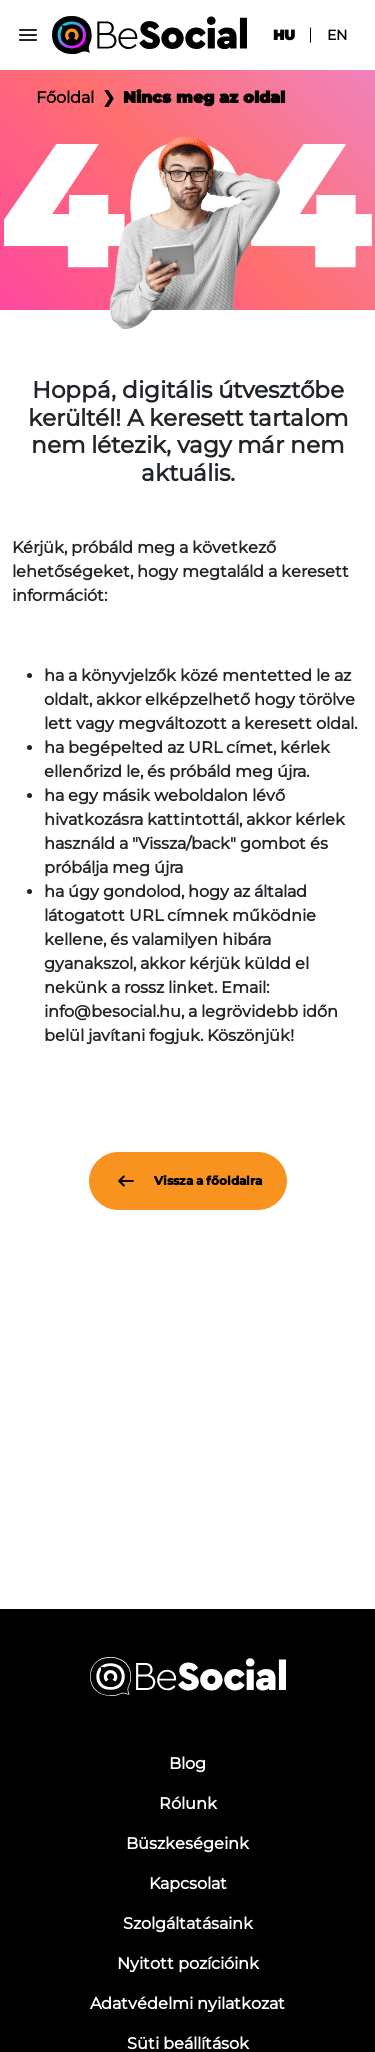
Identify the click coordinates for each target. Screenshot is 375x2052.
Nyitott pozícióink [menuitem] (188, 1963)
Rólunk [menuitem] (188, 1803)
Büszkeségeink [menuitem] (187, 1843)
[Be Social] (149, 35)
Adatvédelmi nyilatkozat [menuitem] (187, 2003)
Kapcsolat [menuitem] (188, 1883)
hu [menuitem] (284, 35)
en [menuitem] (337, 35)
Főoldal (65, 97)
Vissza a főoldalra (188, 1181)
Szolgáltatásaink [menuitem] (188, 1923)
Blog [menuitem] (187, 1763)
